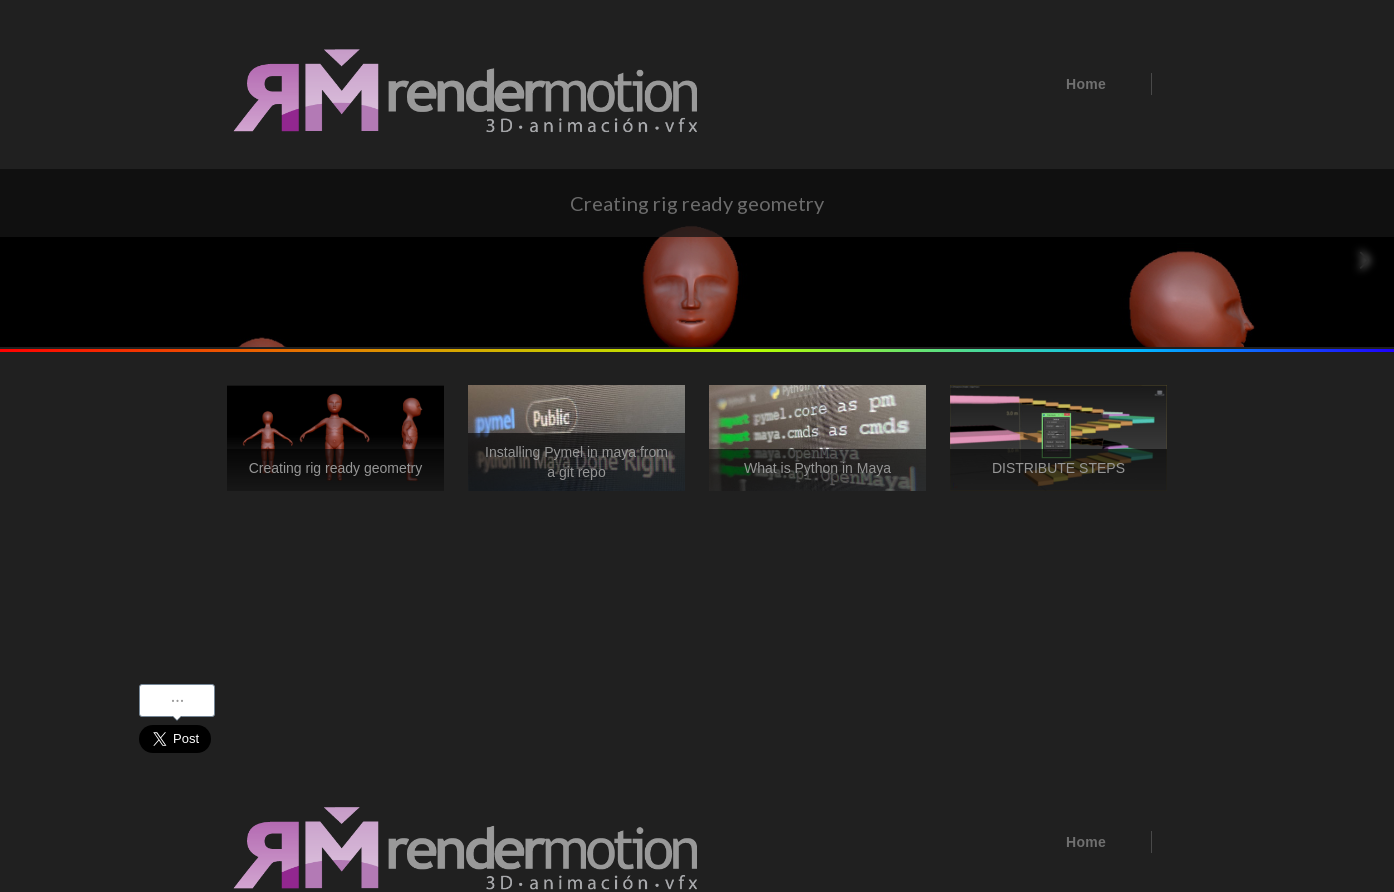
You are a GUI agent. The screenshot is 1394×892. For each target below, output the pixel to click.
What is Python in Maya (817, 468)
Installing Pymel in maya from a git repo (576, 462)
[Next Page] (1364, 260)
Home (1086, 84)
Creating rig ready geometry (336, 468)
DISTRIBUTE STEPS (1058, 468)
